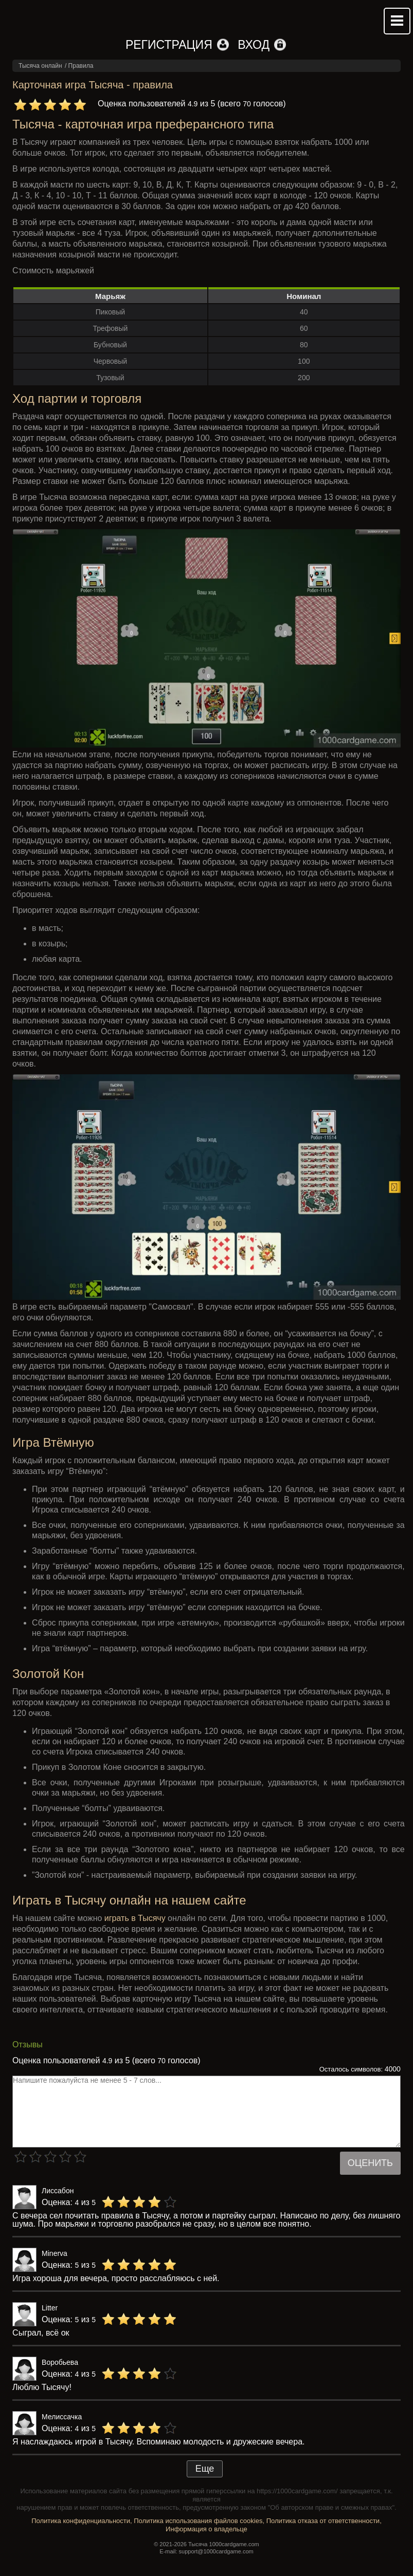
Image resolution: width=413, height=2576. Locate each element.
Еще (204, 2468)
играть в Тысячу (135, 1918)
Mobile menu (397, 21)
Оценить (370, 2163)
